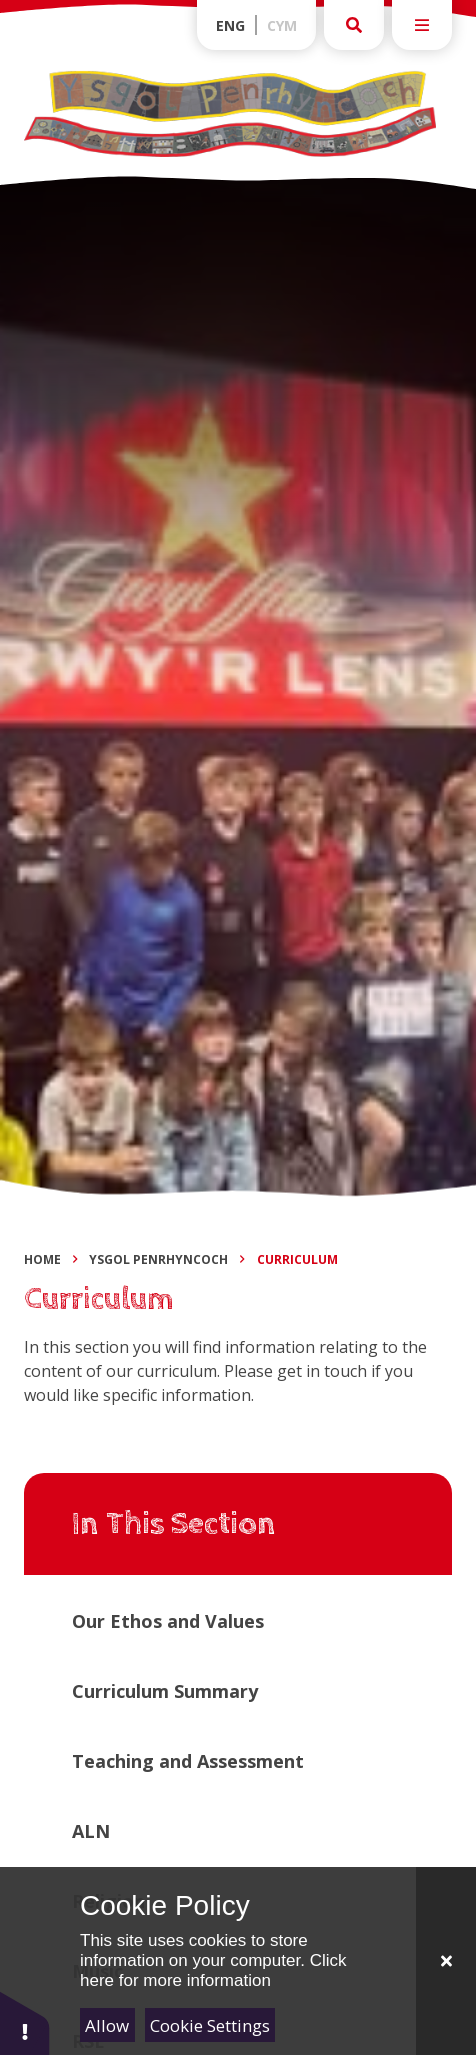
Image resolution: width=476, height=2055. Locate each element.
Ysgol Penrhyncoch (158, 1259)
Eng (230, 25)
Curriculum (297, 1259)
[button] (25, 2022)
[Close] (446, 1961)
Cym (282, 25)
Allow (107, 2025)
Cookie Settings (210, 2025)
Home (42, 1259)
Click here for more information (213, 1970)
